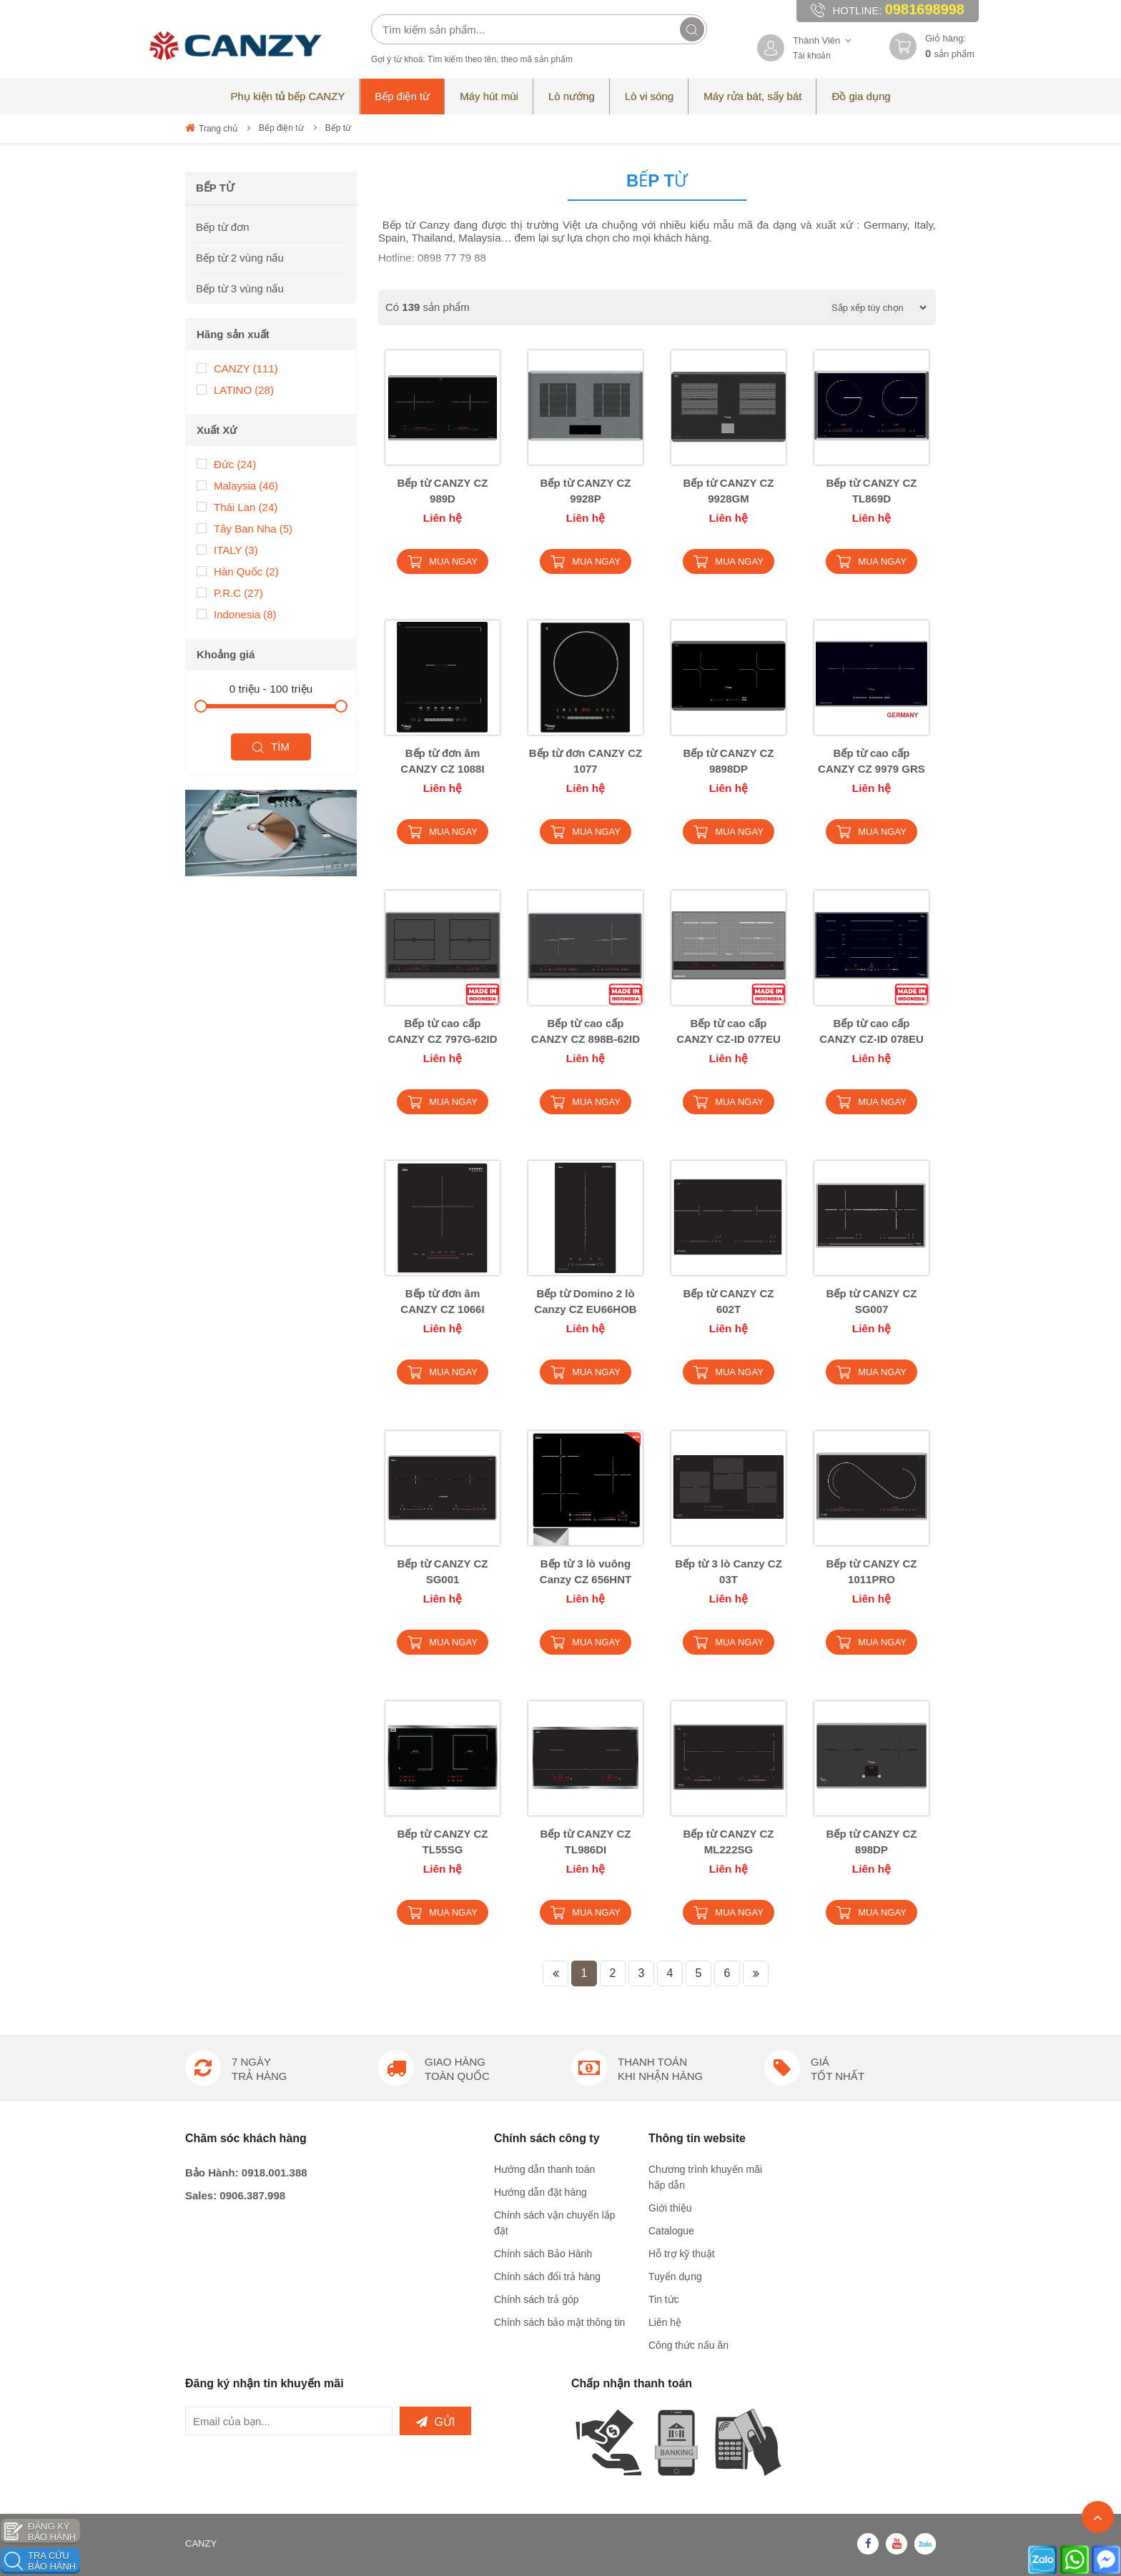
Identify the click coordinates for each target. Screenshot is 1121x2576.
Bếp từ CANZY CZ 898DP (871, 1842)
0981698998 (924, 9)
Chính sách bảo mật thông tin (559, 2322)
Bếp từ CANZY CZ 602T (728, 1301)
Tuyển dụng (675, 2276)
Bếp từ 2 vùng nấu (240, 258)
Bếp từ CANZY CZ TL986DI (585, 1842)
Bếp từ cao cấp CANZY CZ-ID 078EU (871, 1031)
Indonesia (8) (237, 613)
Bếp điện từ (281, 128)
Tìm (271, 746)
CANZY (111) (237, 368)
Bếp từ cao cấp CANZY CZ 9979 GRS (871, 761)
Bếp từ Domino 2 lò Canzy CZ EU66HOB (585, 1301)
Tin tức (663, 2299)
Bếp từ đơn (223, 227)
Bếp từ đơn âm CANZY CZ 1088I (442, 761)
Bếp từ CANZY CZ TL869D (871, 491)
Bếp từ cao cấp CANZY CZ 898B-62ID (585, 1031)
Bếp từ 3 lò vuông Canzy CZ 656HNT (585, 1571)
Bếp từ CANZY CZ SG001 (442, 1571)
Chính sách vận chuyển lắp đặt (555, 2222)
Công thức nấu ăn (688, 2345)
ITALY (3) (227, 549)
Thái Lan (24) (237, 506)
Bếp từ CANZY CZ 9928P (585, 491)
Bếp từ (338, 128)
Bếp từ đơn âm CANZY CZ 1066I (442, 1301)
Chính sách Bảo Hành (543, 2253)
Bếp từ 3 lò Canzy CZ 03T (728, 1571)
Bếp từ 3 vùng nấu (240, 288)
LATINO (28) (235, 389)
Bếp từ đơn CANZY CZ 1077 (585, 761)
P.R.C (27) (230, 592)
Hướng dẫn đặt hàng (540, 2192)
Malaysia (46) (237, 485)
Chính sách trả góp (536, 2299)
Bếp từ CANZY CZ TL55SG (442, 1842)
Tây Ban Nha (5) (244, 528)
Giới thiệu (670, 2208)
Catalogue (671, 2230)
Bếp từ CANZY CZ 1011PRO (871, 1571)
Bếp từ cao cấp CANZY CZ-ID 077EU (728, 1031)
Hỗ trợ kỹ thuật (681, 2253)
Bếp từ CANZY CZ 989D (442, 491)
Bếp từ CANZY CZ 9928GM (728, 491)
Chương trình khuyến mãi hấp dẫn (705, 2177)
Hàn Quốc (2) (238, 571)
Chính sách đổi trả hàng (547, 2276)
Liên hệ (664, 2322)
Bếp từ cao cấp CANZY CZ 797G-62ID (442, 1031)
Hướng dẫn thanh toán (544, 2169)
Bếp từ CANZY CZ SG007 (871, 1301)
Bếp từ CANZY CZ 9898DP (728, 761)
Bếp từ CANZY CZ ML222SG (728, 1842)
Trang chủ (211, 128)
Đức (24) (226, 463)
